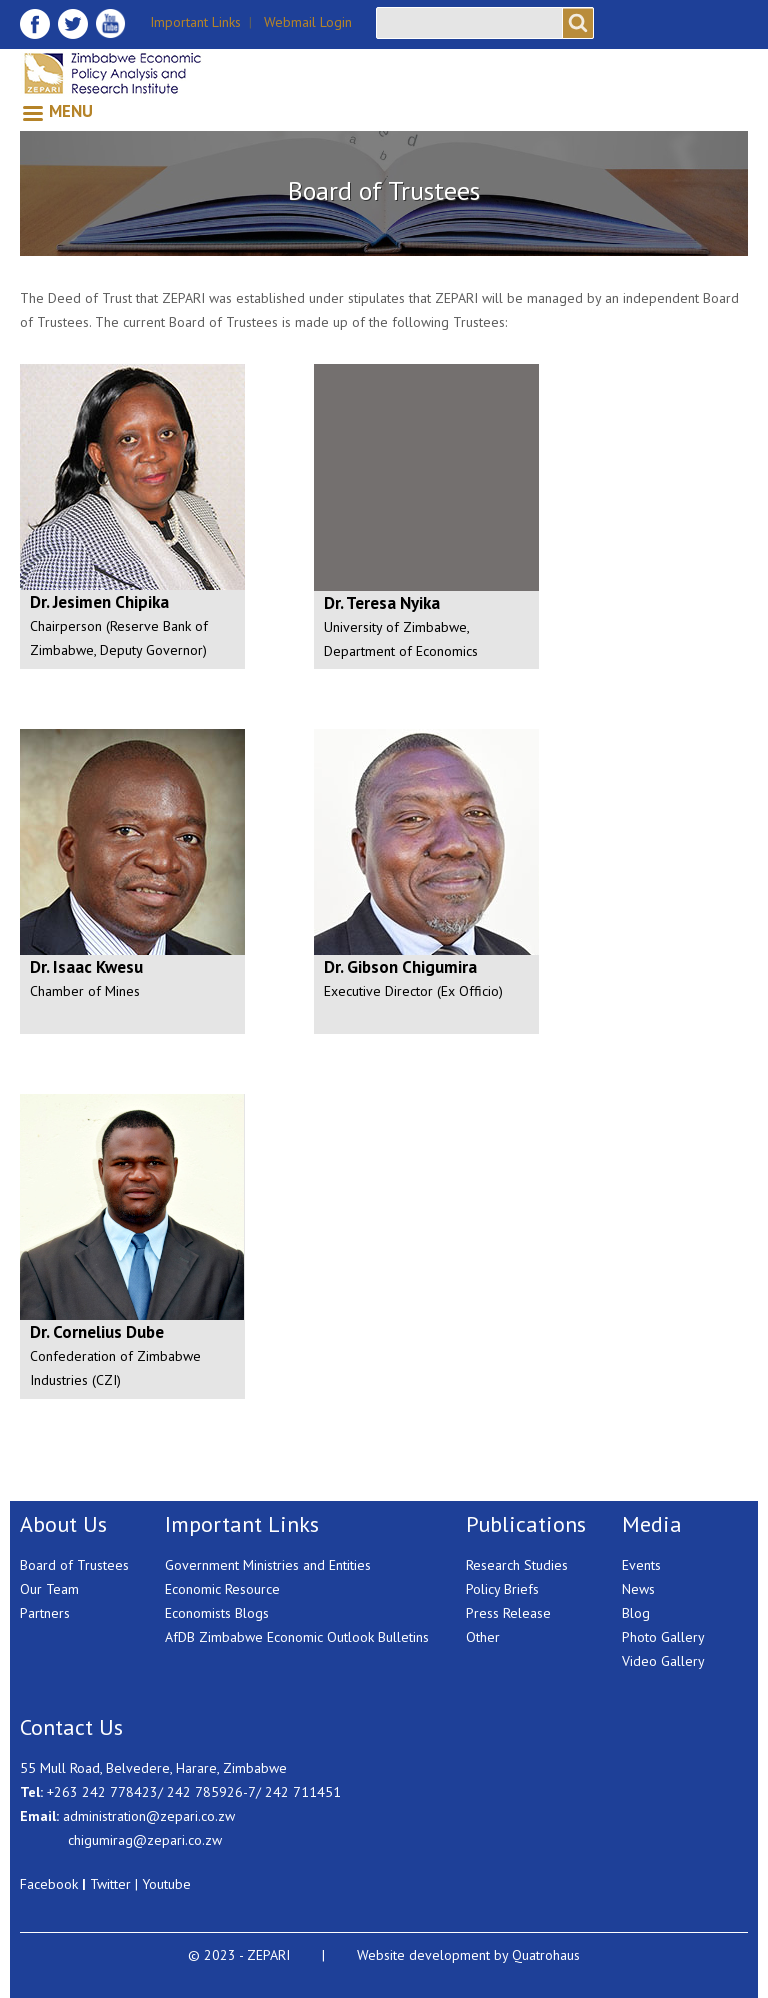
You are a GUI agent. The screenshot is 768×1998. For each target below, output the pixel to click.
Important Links (195, 22)
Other (483, 1637)
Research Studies (517, 1565)
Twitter (110, 1884)
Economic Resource (222, 1589)
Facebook (49, 1884)
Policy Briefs (502, 1589)
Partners (45, 1613)
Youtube (166, 1884)
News (638, 1589)
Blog (636, 1613)
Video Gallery (663, 1661)
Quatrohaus (546, 1955)
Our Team (49, 1589)
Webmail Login (308, 22)
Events (641, 1565)
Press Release (508, 1613)
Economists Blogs (217, 1613)
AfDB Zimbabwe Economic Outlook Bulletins (297, 1637)
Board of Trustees (74, 1565)
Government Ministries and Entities (268, 1565)
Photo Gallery (663, 1637)
